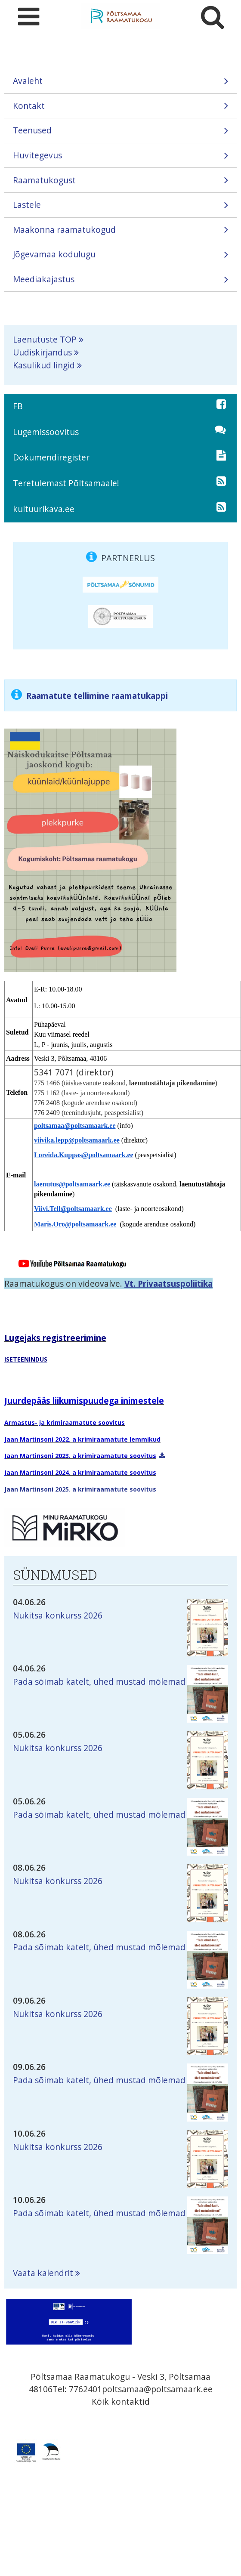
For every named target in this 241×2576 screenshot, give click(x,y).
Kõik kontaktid (121, 2401)
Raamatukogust (120, 183)
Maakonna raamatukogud (120, 233)
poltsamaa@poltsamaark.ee (157, 2389)
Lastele (120, 208)
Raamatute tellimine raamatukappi (97, 695)
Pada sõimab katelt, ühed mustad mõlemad (99, 1681)
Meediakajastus (120, 282)
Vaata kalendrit (43, 2273)
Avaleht (120, 84)
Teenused (120, 133)
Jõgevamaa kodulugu (120, 257)
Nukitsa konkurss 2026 (57, 1615)
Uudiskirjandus (42, 352)
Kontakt (120, 109)
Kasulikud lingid (44, 365)
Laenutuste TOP (45, 339)
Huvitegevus (120, 158)
